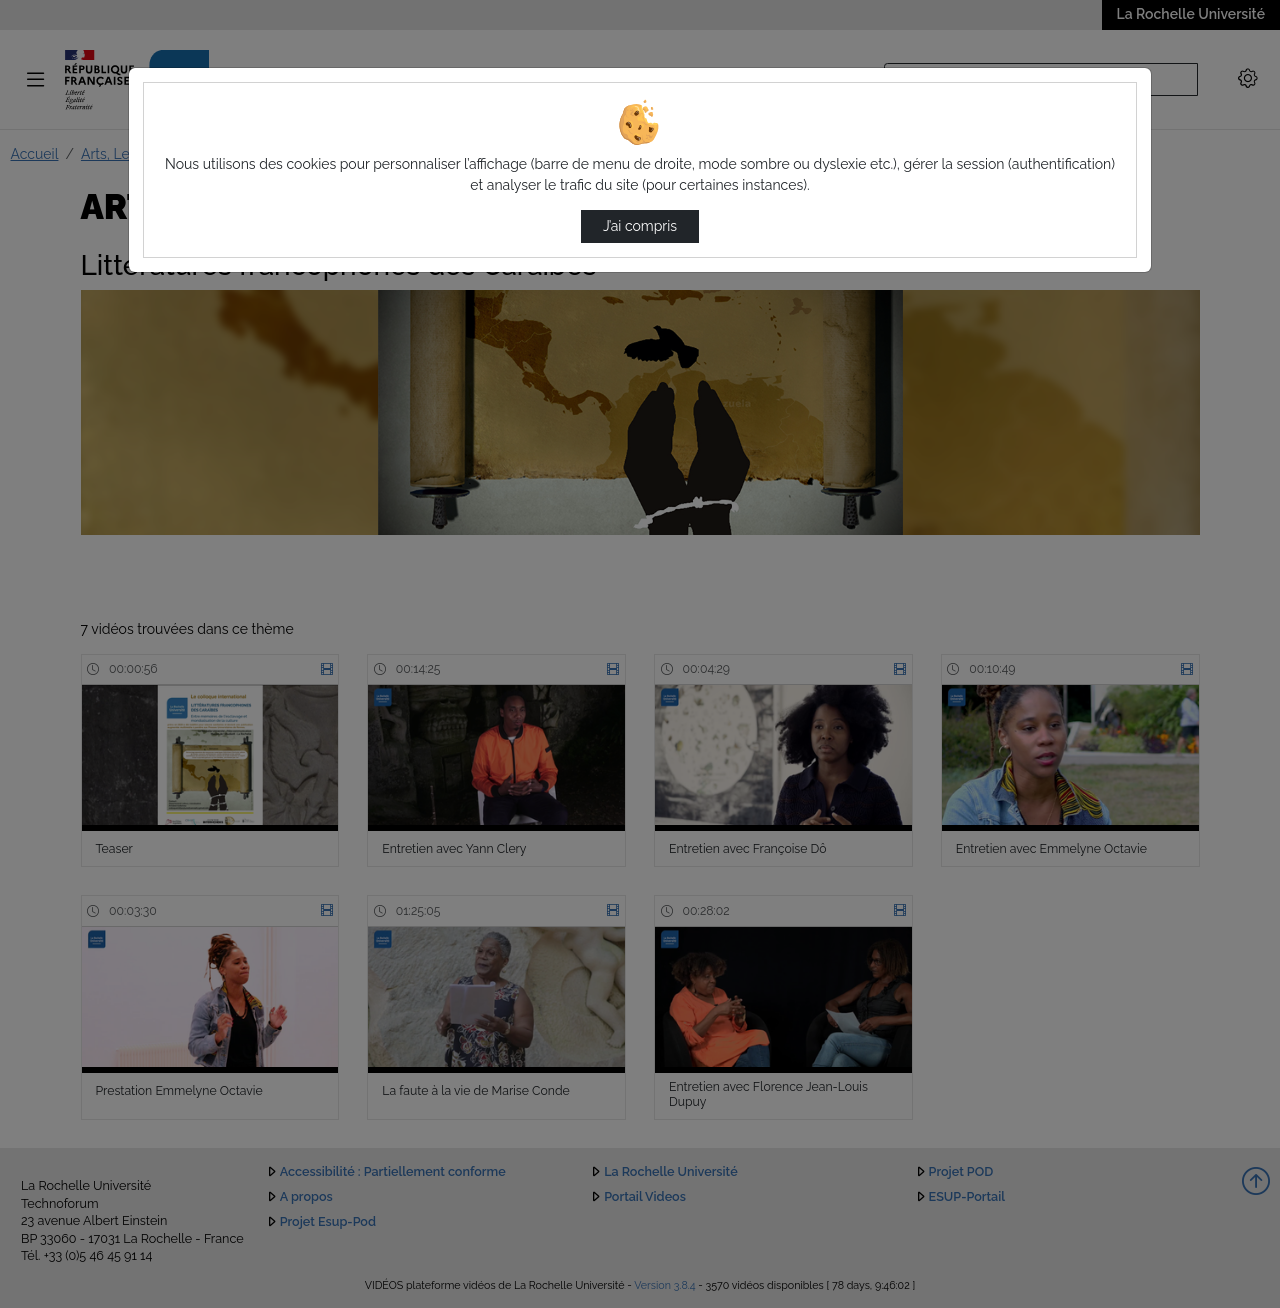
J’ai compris (640, 226)
